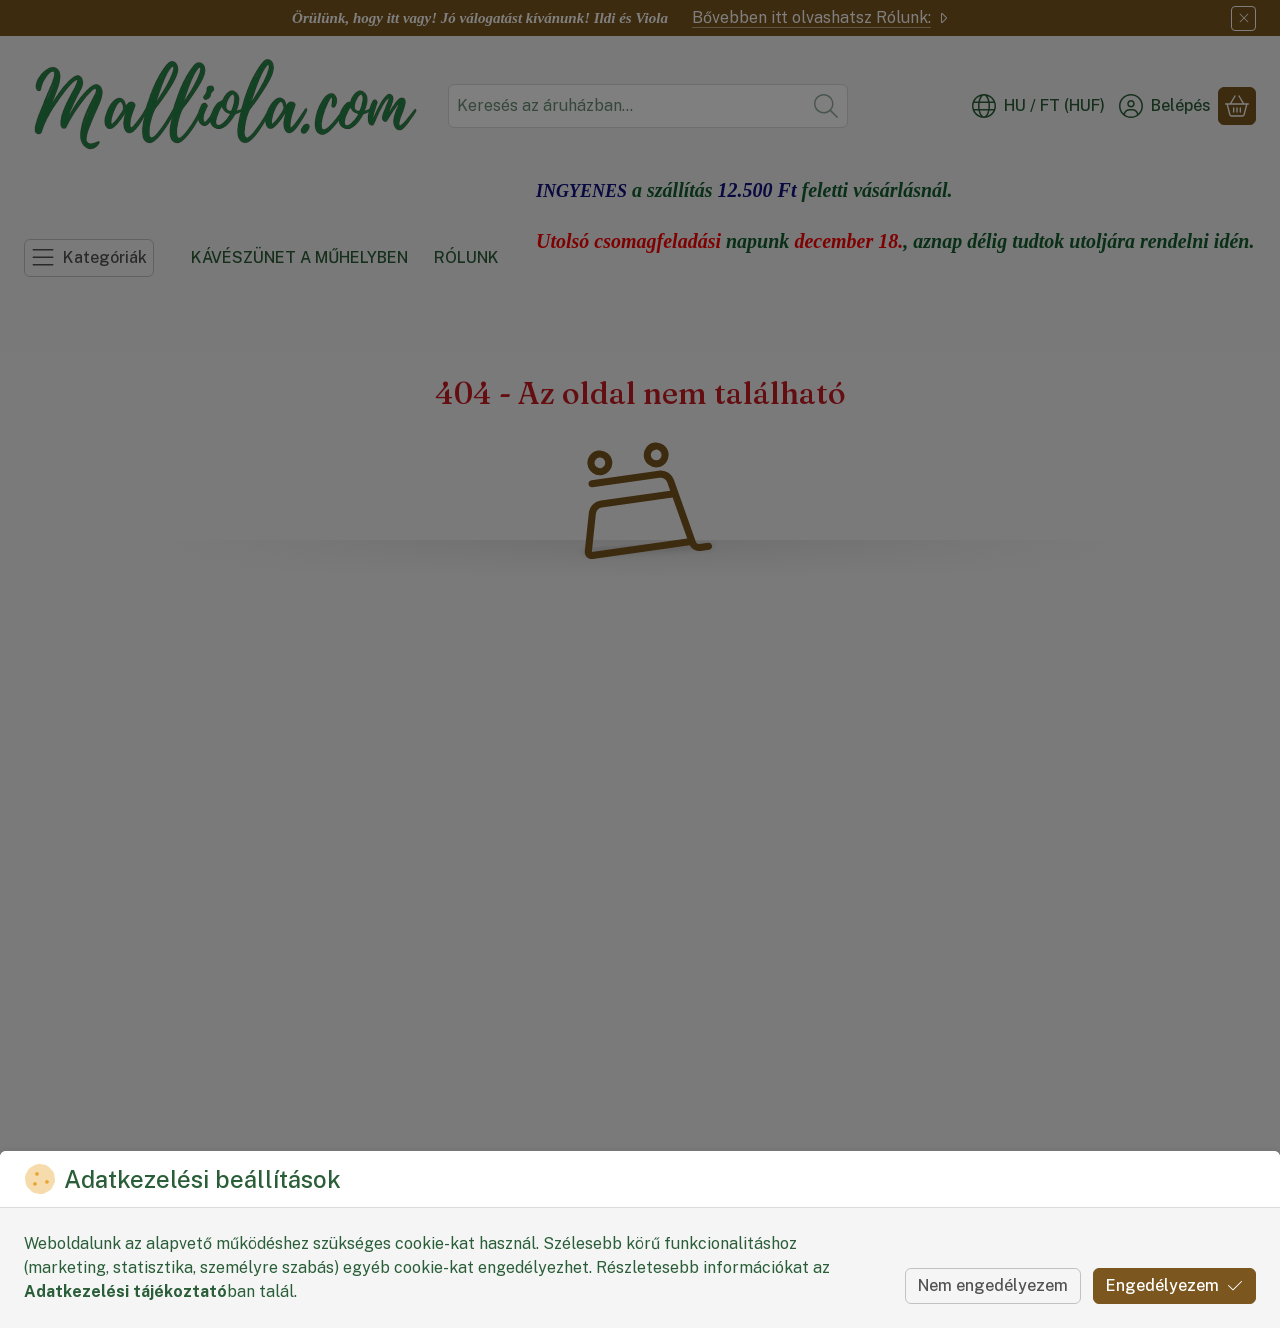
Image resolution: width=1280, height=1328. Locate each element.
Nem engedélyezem (993, 1285)
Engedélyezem (1174, 1285)
